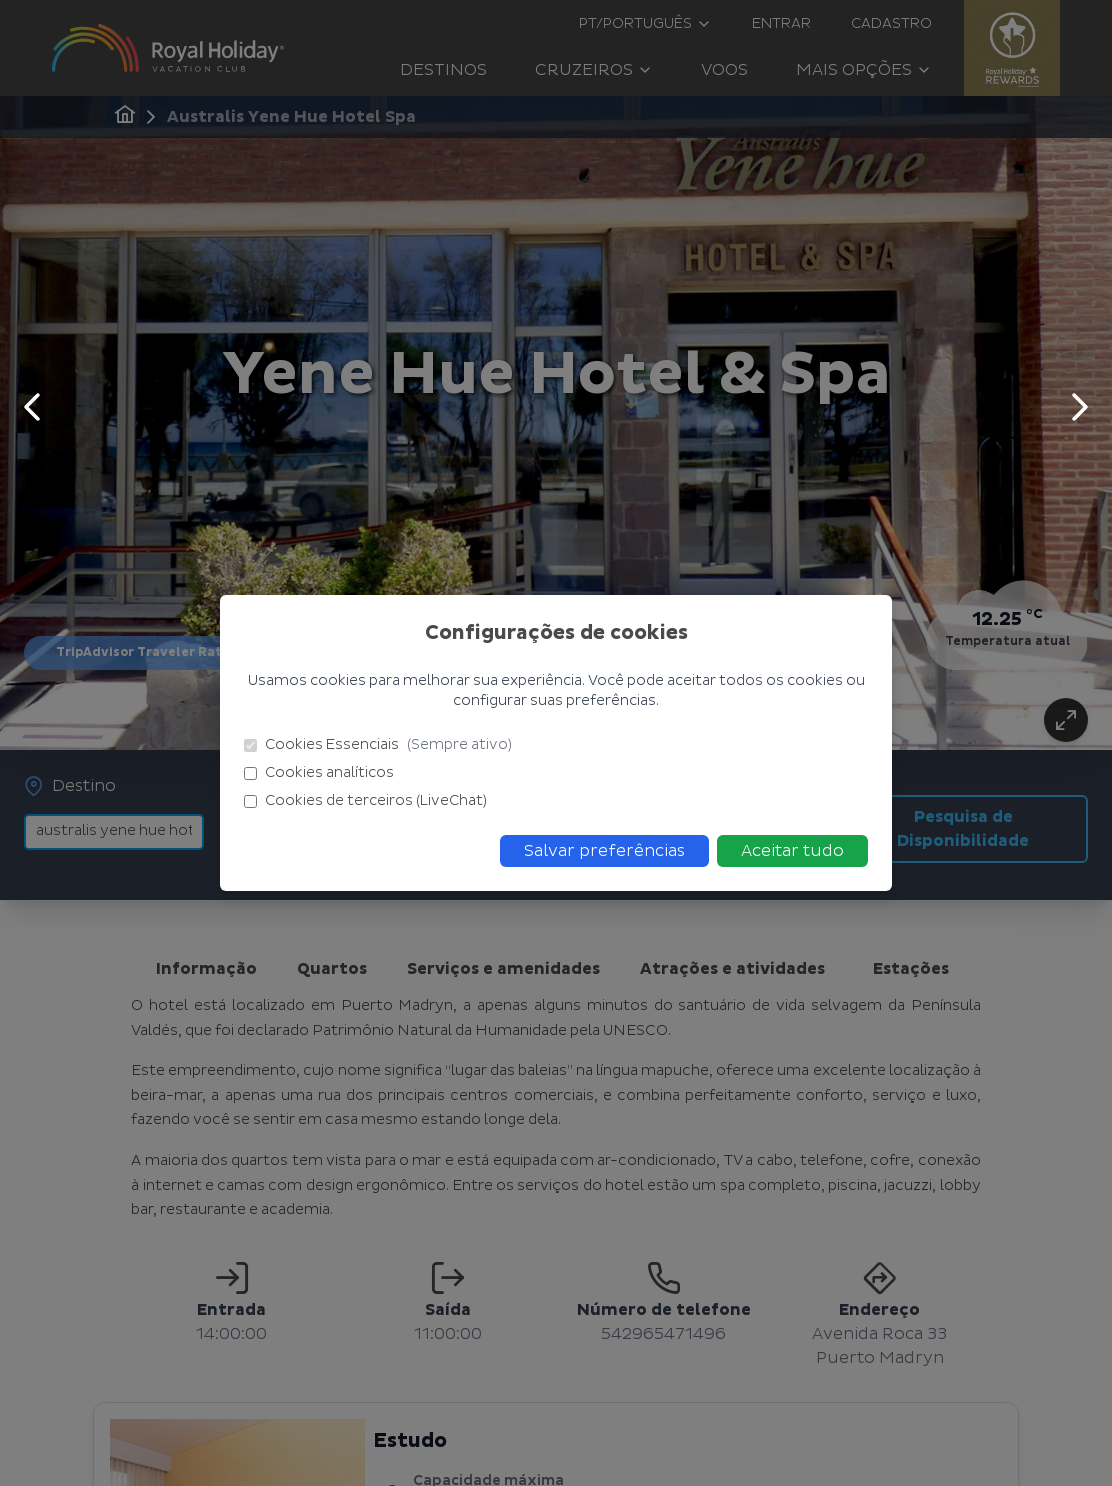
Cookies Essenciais (378, 745)
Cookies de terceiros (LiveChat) (365, 800)
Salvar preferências (604, 851)
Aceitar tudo (792, 851)
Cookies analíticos (319, 772)
